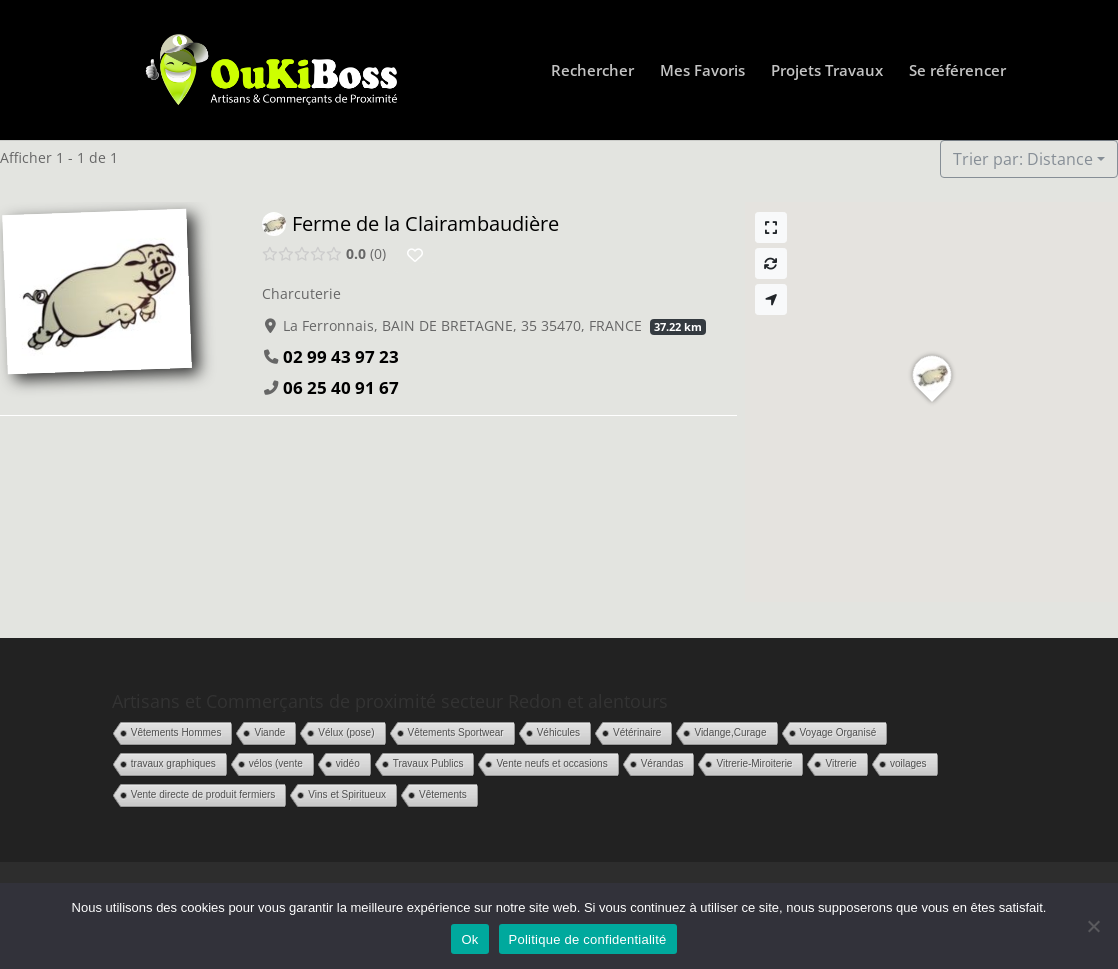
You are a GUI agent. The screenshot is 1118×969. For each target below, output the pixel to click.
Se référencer (957, 71)
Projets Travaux (827, 71)
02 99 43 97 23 (341, 356)
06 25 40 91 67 (341, 387)
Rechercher (592, 71)
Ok (469, 939)
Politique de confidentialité (588, 939)
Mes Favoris (702, 71)
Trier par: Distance (1023, 159)
